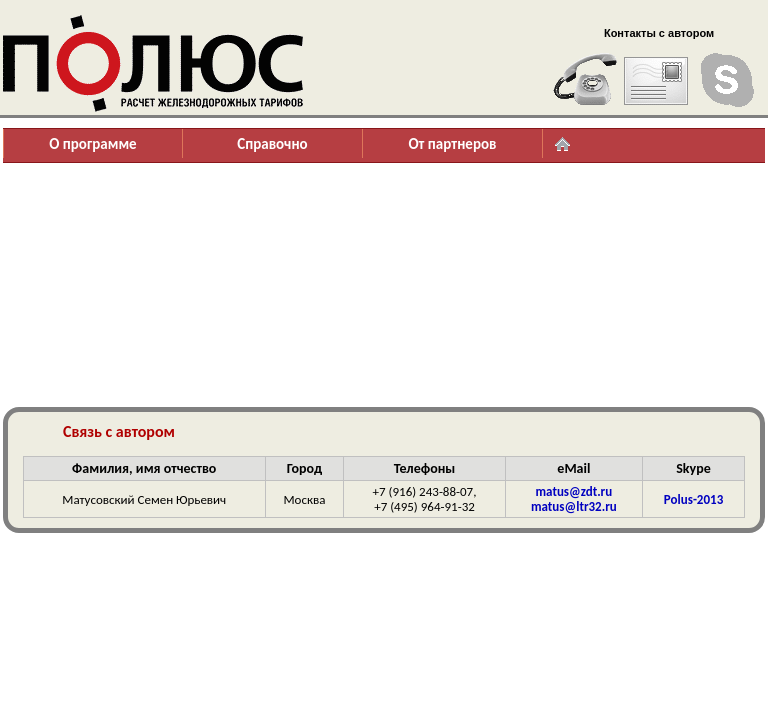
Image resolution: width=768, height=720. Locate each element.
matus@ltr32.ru (574, 506)
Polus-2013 (693, 499)
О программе (92, 144)
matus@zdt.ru (574, 491)
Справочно (272, 144)
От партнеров (452, 144)
